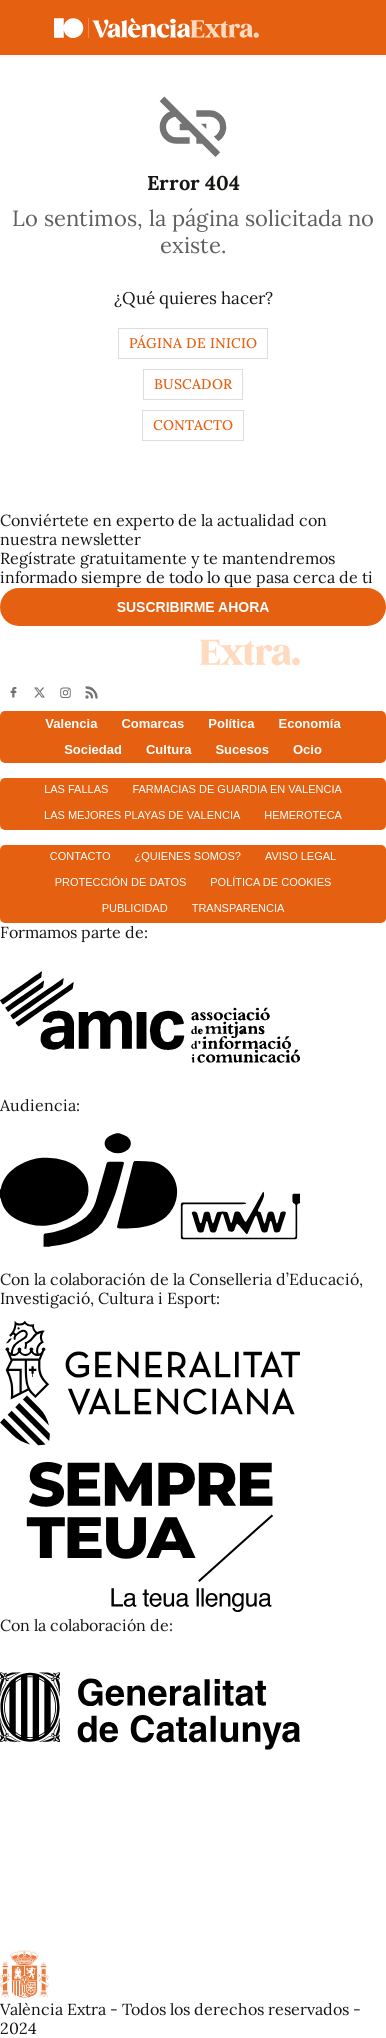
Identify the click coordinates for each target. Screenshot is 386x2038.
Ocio (307, 749)
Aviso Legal (300, 856)
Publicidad (135, 908)
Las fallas (76, 789)
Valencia (71, 723)
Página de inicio (193, 343)
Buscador (193, 384)
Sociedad (93, 749)
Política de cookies (270, 882)
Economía (310, 723)
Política (231, 723)
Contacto (193, 425)
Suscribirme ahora (193, 607)
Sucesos (241, 749)
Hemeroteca (303, 815)
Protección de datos (121, 882)
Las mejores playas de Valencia (142, 815)
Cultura (169, 749)
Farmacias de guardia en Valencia (236, 789)
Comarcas (152, 723)
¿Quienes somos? (188, 856)
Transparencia (238, 908)
